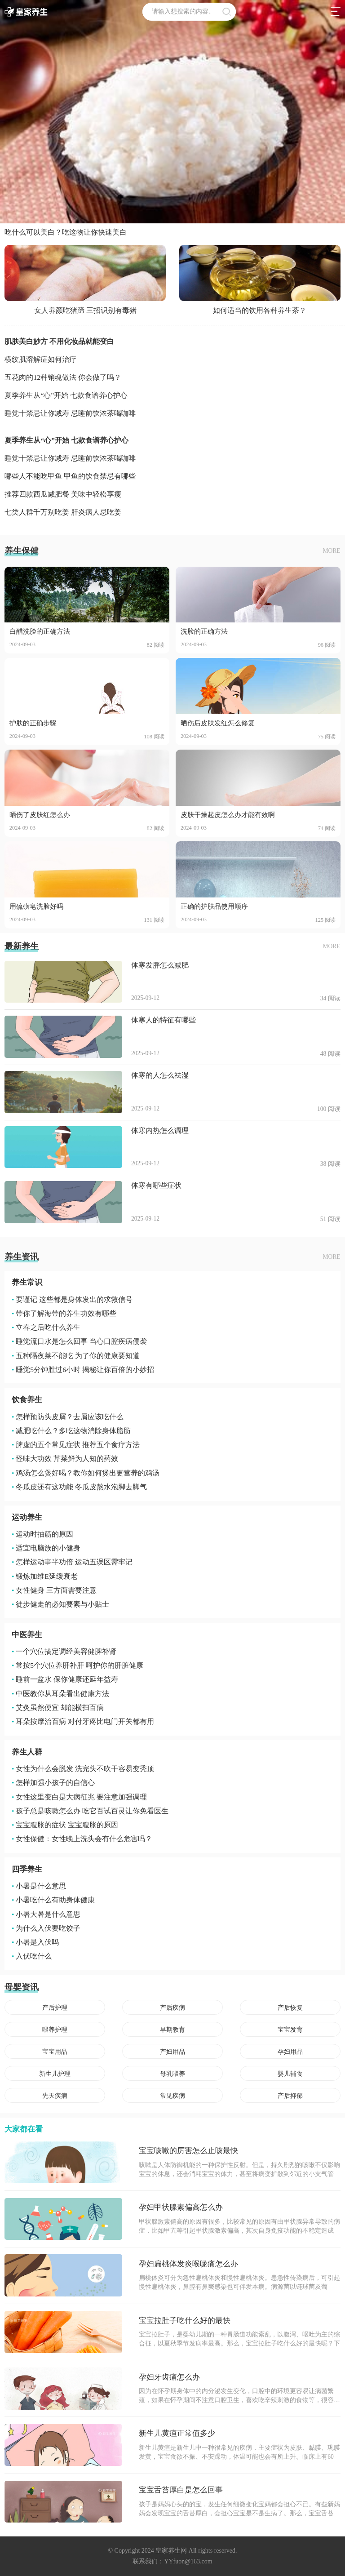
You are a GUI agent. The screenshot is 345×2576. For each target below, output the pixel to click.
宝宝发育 (290, 2029)
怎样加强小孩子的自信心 (53, 1782)
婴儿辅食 (290, 2073)
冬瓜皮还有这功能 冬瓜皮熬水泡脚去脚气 (79, 1487)
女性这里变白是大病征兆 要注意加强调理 (79, 1797)
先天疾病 (54, 2095)
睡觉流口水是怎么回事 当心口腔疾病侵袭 (79, 1341)
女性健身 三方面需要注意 (54, 1590)
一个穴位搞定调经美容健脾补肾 (64, 1651)
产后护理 (54, 2007)
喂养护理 (54, 2029)
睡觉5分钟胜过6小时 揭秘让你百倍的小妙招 (83, 1369)
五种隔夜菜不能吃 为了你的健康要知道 (76, 1355)
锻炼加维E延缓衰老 (45, 1576)
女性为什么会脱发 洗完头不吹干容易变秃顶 (83, 1768)
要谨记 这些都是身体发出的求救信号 (72, 1299)
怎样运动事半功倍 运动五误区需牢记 (72, 1562)
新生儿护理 (55, 2073)
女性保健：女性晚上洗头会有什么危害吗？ (82, 1839)
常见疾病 (172, 2095)
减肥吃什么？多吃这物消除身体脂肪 (71, 1431)
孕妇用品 (290, 2051)
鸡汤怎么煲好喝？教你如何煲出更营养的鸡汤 (85, 1473)
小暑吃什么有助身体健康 (53, 1900)
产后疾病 (172, 2007)
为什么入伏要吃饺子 (46, 1928)
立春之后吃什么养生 (46, 1327)
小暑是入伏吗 (35, 1942)
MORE (332, 550)
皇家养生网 (171, 2550)
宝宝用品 (54, 2051)
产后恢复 (290, 2007)
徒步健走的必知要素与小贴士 (60, 1604)
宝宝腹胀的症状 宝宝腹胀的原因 (65, 1825)
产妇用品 (172, 2051)
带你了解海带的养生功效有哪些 (64, 1313)
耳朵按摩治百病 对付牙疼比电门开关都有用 (83, 1721)
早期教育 (172, 2029)
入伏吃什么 (32, 1956)
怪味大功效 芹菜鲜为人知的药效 (65, 1458)
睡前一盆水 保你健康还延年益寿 (65, 1679)
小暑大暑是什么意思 (46, 1914)
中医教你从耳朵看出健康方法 (60, 1693)
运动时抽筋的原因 (42, 1534)
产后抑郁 (290, 2095)
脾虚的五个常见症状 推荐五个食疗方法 (76, 1444)
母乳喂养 (172, 2073)
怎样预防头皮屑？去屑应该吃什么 (68, 1417)
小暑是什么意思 (39, 1886)
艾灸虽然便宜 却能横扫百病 (58, 1707)
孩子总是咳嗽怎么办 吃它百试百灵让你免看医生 (90, 1811)
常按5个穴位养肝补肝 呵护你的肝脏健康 (77, 1665)
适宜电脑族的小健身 (46, 1548)
